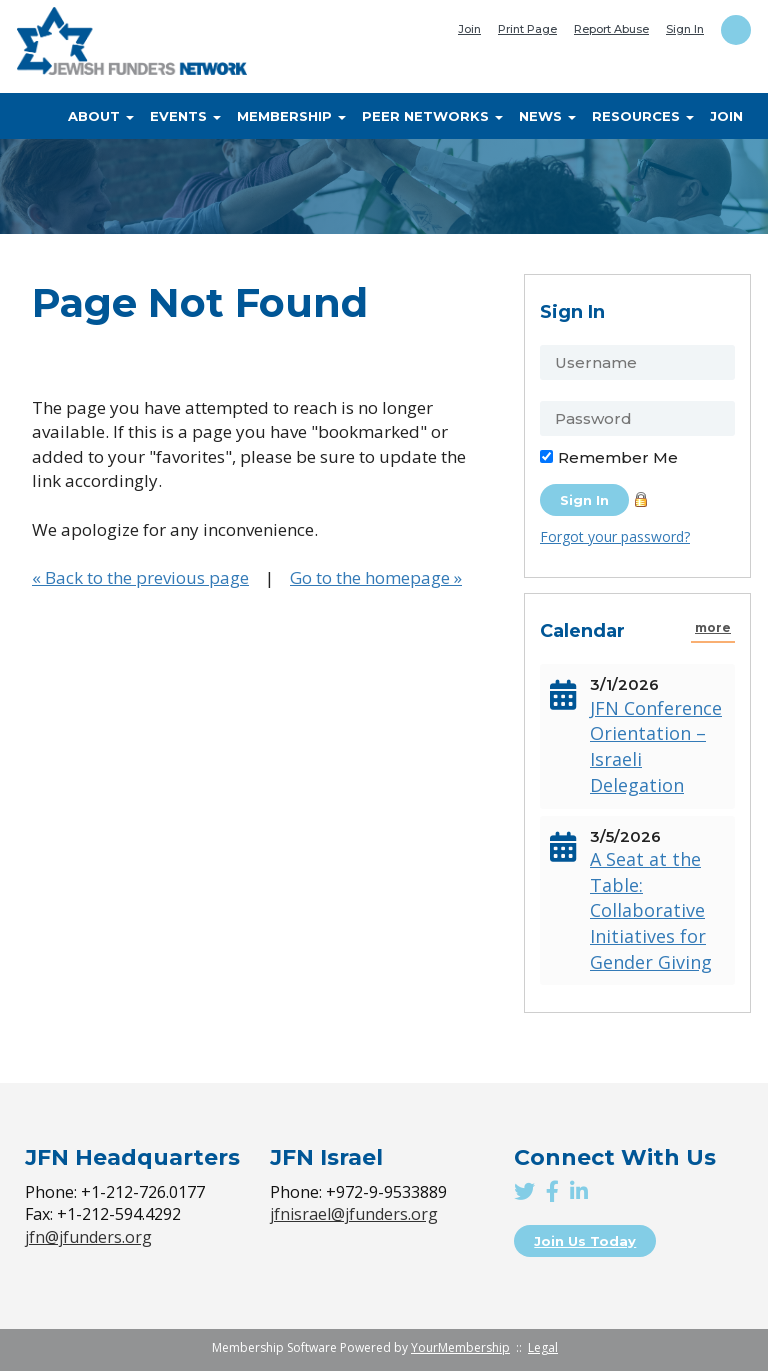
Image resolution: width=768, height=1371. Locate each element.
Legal (543, 1347)
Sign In (685, 29)
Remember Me (618, 457)
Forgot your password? (615, 536)
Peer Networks (432, 116)
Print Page (527, 29)
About (101, 116)
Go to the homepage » (376, 577)
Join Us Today (585, 1241)
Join (469, 29)
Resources (643, 116)
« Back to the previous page (140, 577)
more (713, 628)
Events (185, 116)
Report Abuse (611, 29)
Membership (291, 116)
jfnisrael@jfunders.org (354, 1214)
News (547, 116)
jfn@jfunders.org (88, 1237)
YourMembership (460, 1347)
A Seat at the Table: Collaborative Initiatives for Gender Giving (651, 910)
